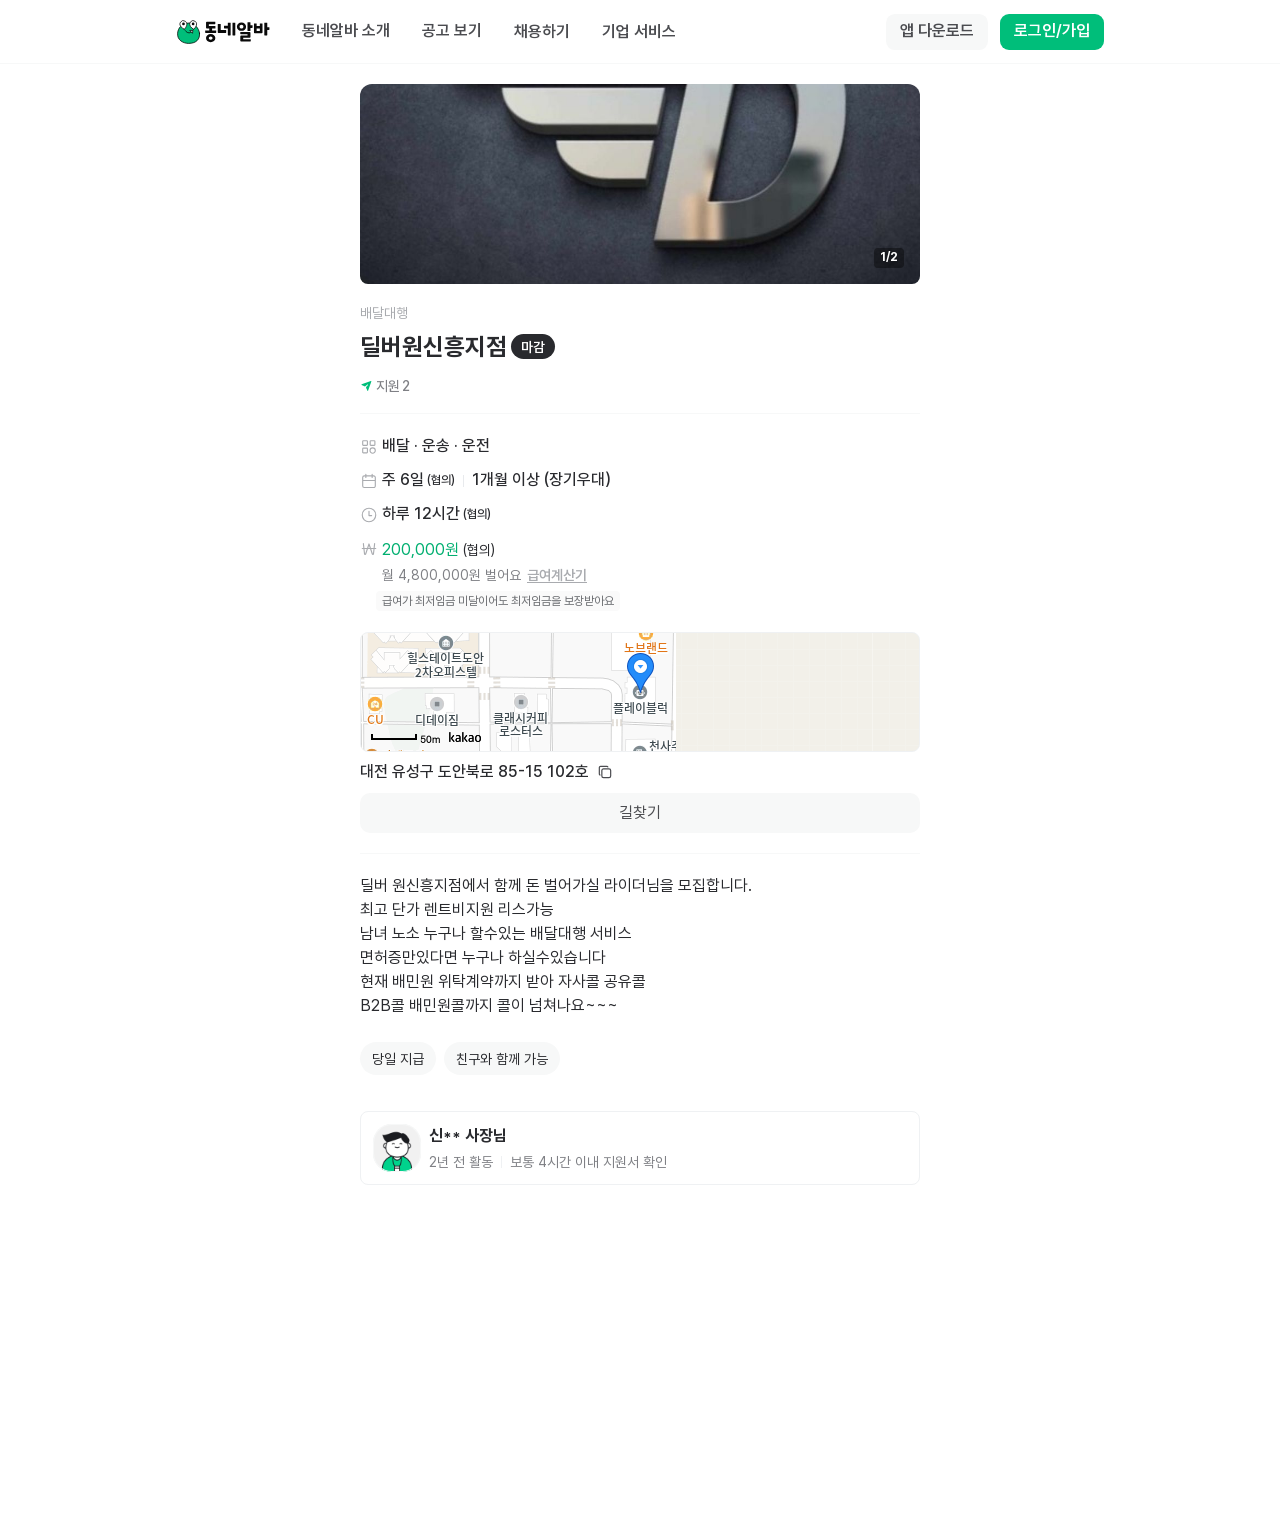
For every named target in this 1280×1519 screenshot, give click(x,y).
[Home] (223, 32)
